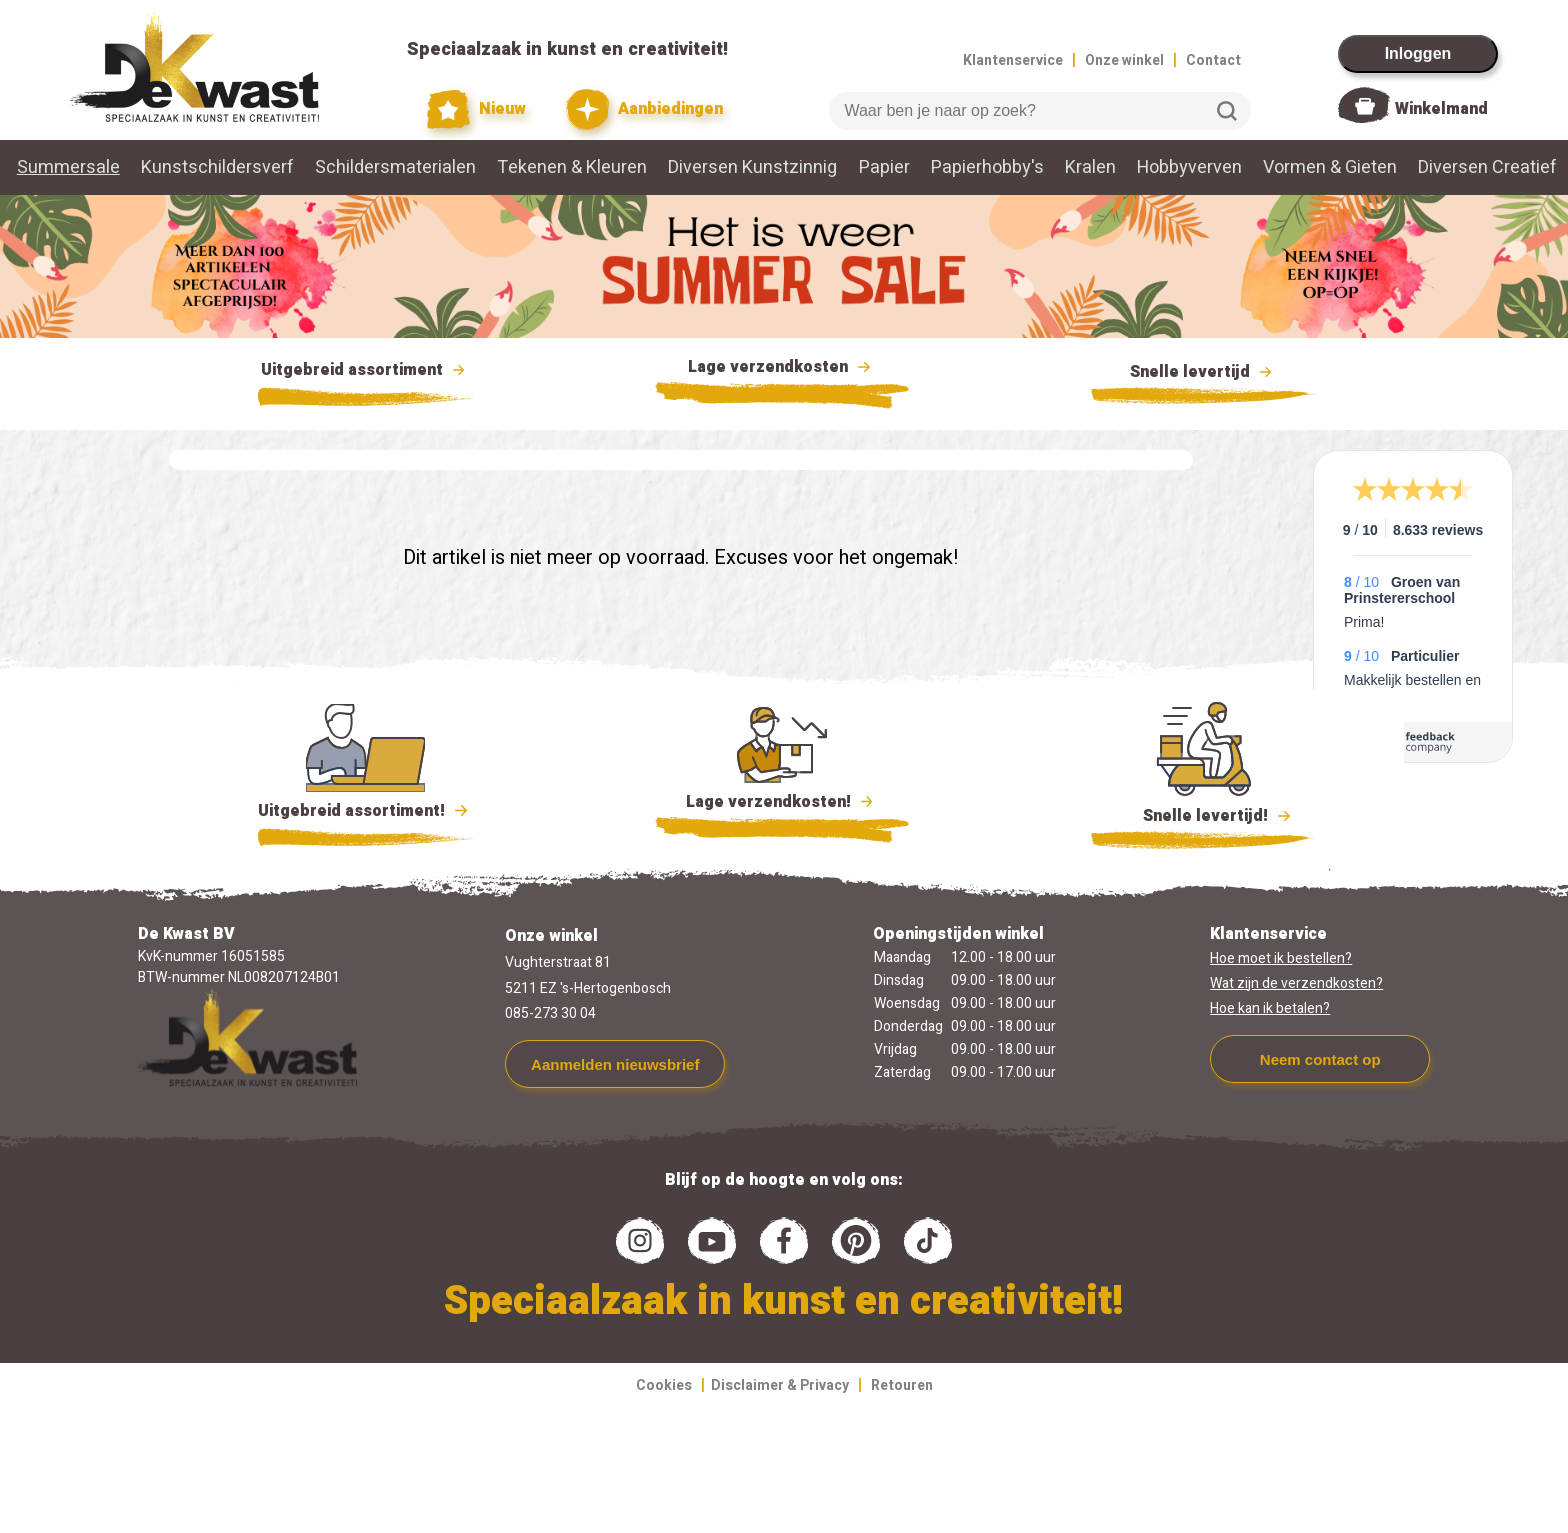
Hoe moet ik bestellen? (1281, 958)
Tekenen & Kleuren (572, 167)
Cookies (664, 1385)
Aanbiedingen (644, 109)
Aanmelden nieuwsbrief (615, 1064)
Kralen (1090, 167)
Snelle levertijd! (1203, 814)
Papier (884, 167)
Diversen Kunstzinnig (752, 167)
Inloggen (1418, 53)
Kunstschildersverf (217, 167)
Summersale (68, 167)
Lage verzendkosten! (782, 805)
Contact (1213, 60)
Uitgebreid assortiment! (365, 811)
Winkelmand (1441, 109)
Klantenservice (1013, 60)
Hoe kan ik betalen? (1270, 1008)
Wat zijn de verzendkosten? (1296, 983)
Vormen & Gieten (1330, 167)
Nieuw (477, 109)
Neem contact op (1320, 1059)
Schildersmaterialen (395, 167)
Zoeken (1227, 111)
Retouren (902, 1385)
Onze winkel (1124, 60)
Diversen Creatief (1487, 167)
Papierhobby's (987, 167)
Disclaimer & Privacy (780, 1385)
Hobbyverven (1189, 167)
